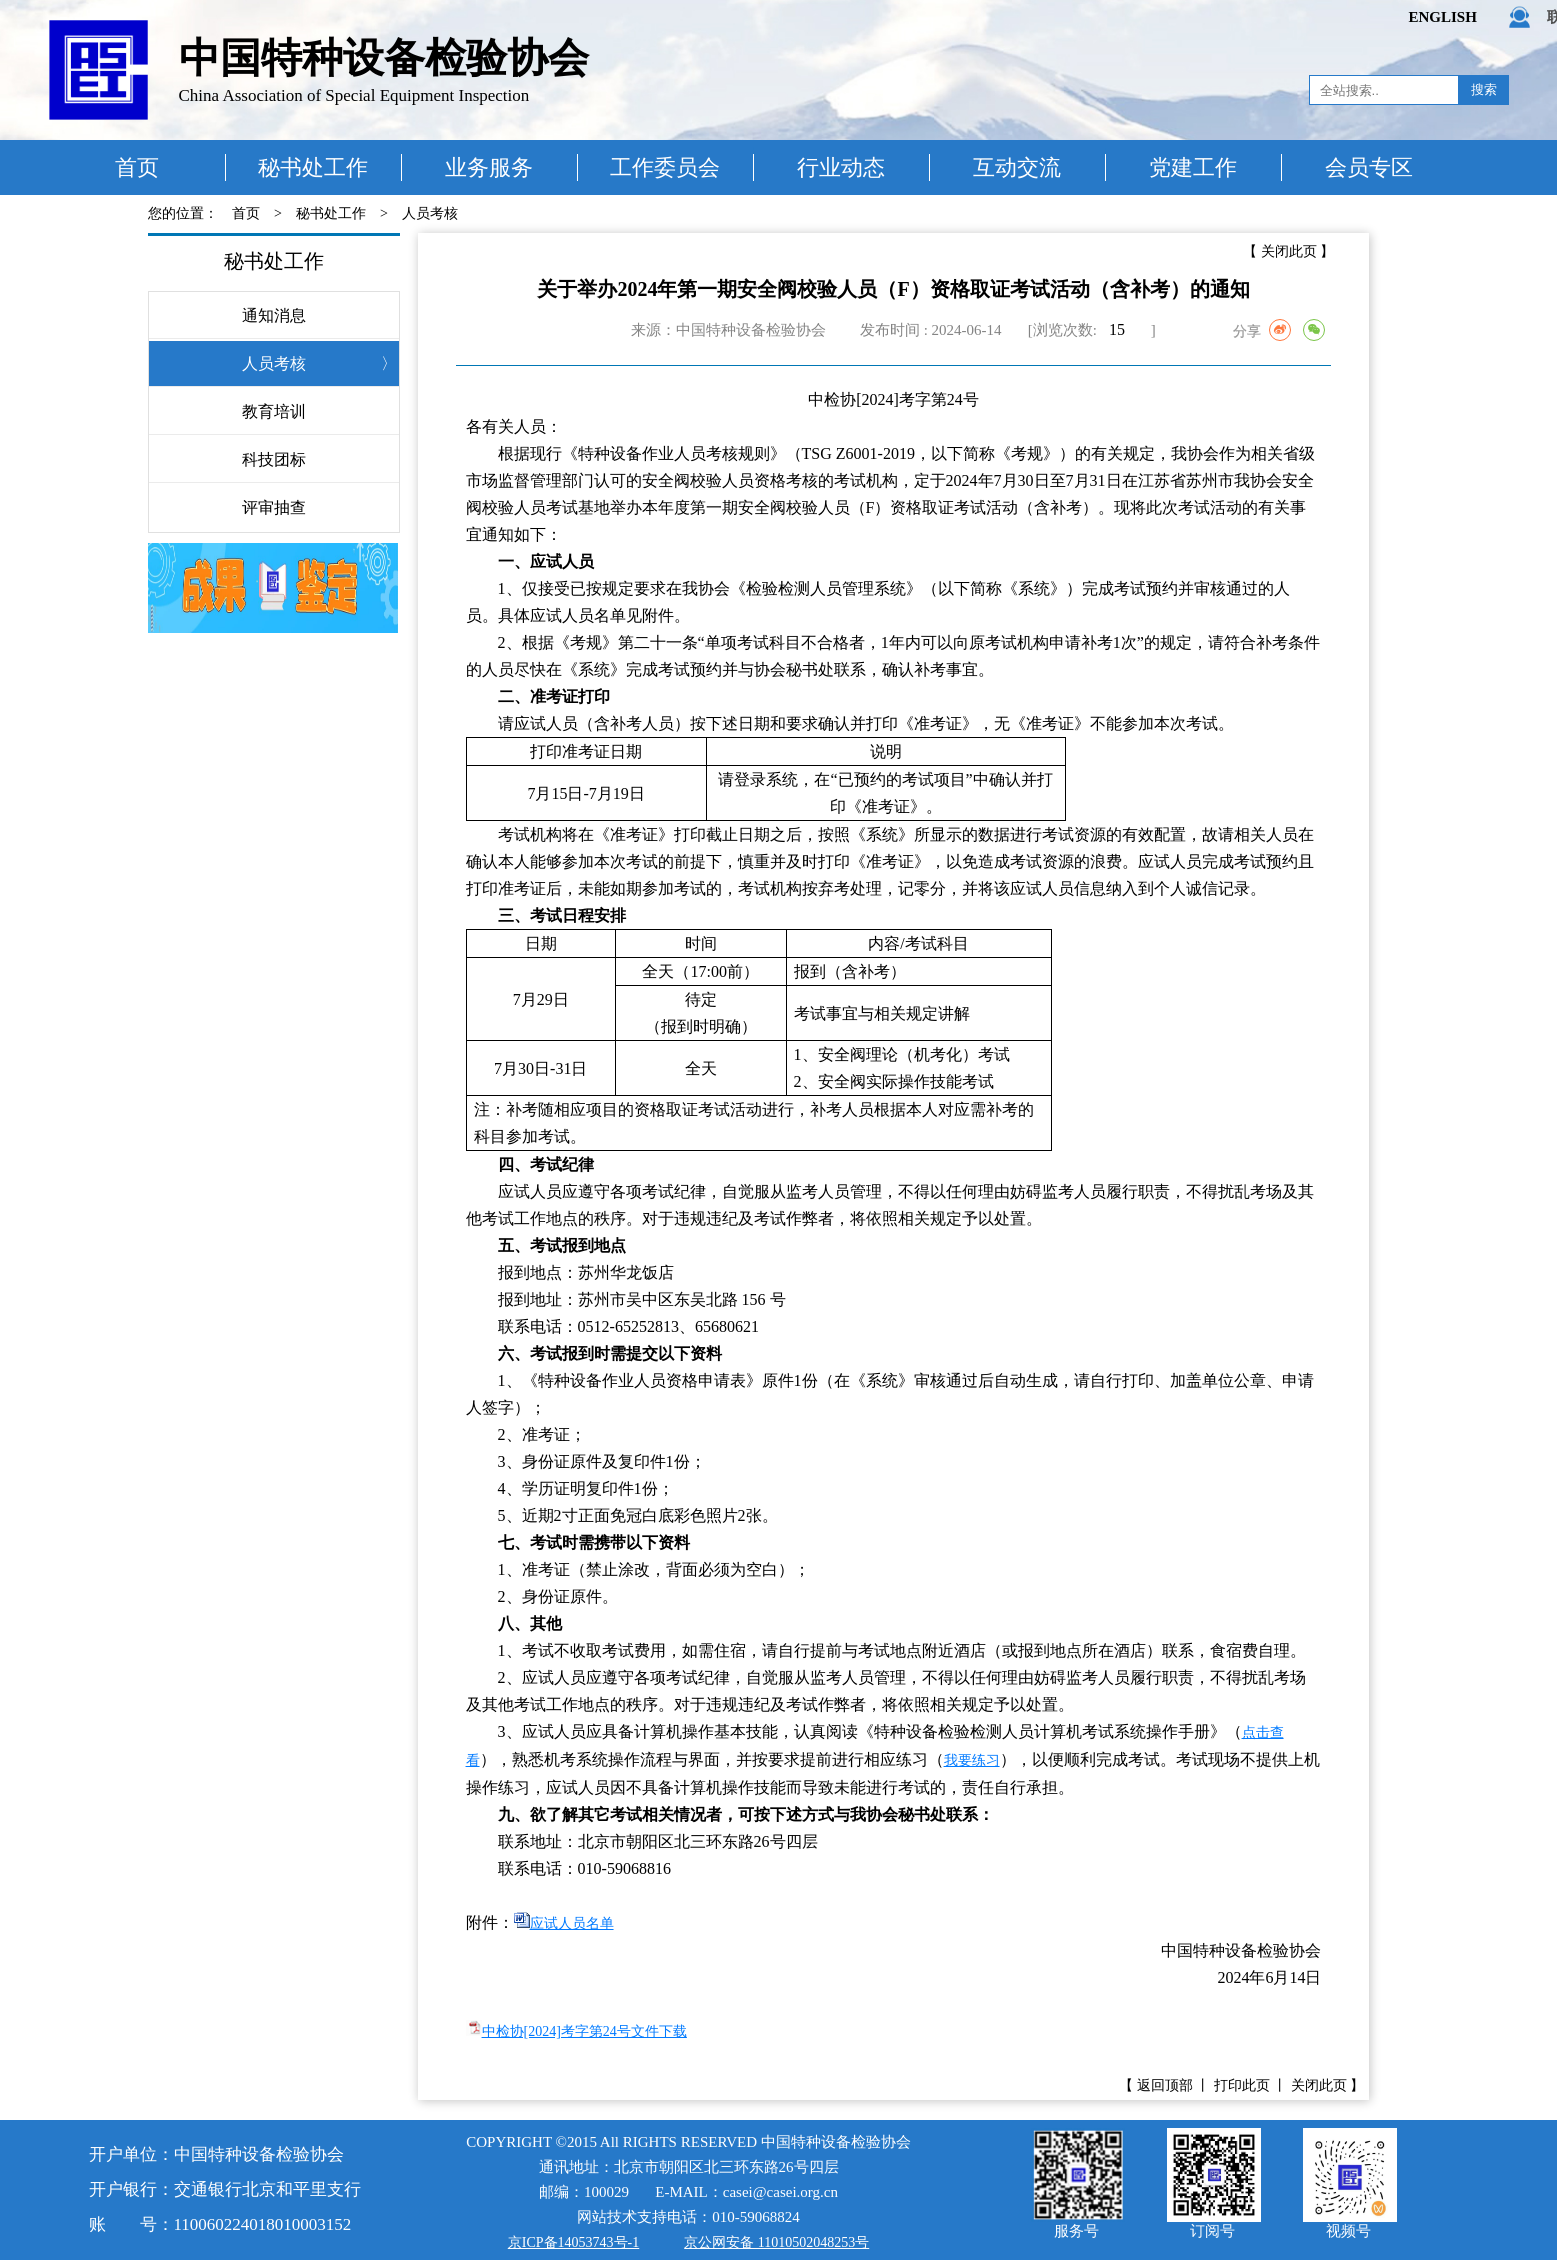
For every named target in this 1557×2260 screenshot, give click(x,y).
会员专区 (1369, 167)
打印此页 (1242, 2085)
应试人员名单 (572, 1923)
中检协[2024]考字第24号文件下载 (584, 2031)
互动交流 (1017, 167)
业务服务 (489, 167)
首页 (137, 167)
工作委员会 (665, 167)
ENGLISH (1443, 17)
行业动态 (841, 167)
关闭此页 (1289, 251)
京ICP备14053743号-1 (573, 2242)
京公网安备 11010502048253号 (776, 2242)
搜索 (1484, 89)
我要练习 (972, 1760)
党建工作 (1193, 167)
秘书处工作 (313, 167)
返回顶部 (1165, 2085)
